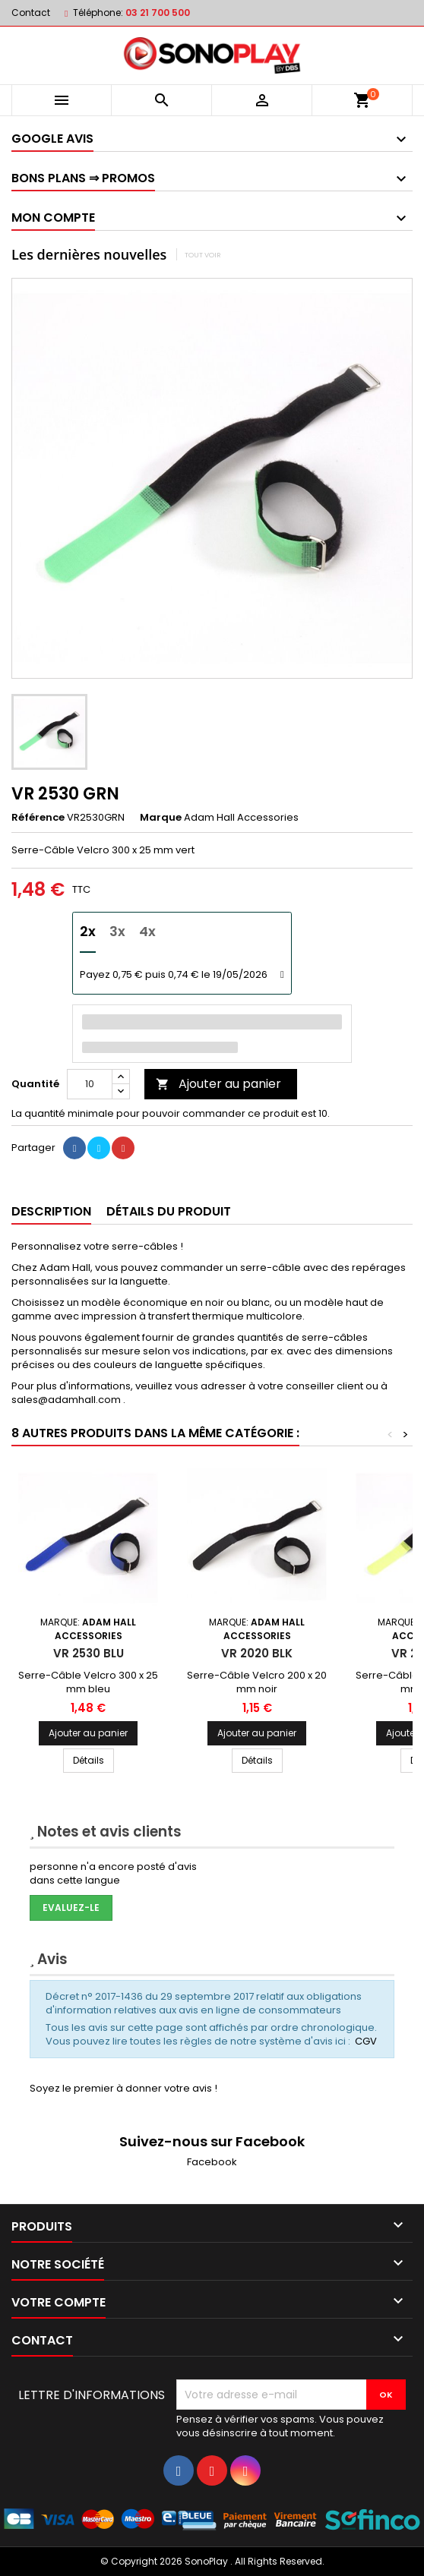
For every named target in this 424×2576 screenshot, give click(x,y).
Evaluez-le (71, 1907)
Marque (161, 818)
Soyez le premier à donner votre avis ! (123, 2088)
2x (88, 931)
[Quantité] (89, 1084)
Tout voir (203, 255)
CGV (366, 2041)
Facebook (212, 2162)
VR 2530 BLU (88, 1653)
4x (147, 931)
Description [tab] (51, 1211)
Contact (30, 12)
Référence (38, 818)
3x (117, 931)
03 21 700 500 (157, 12)
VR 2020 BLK (257, 1653)
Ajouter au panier (218, 1084)
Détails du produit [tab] (168, 1211)
